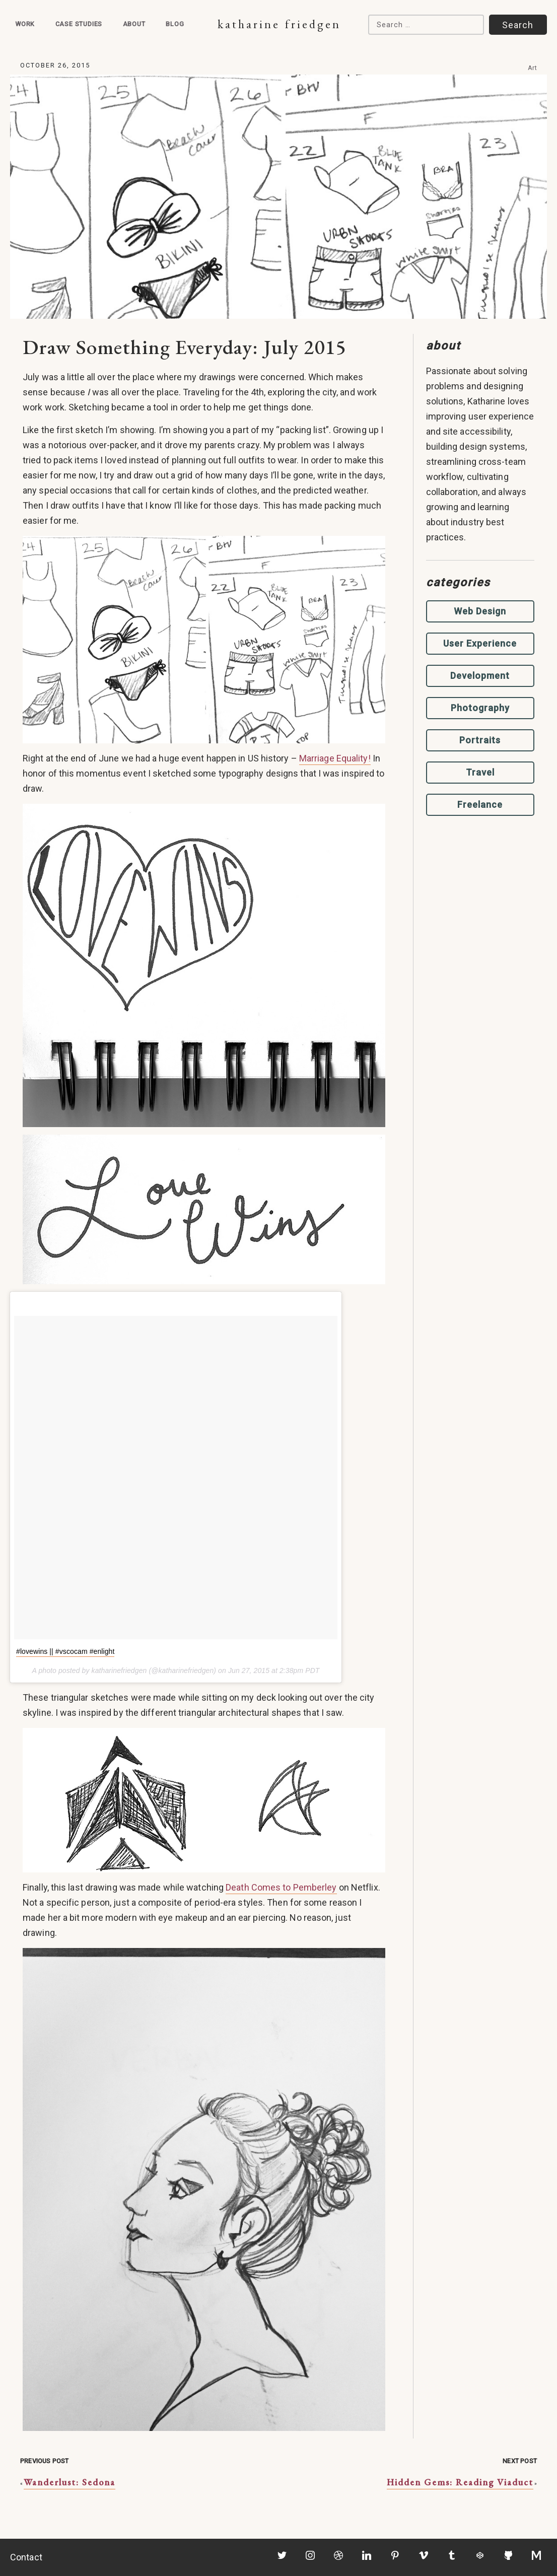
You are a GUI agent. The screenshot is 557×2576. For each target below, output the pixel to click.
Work (25, 24)
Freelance (480, 804)
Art (532, 68)
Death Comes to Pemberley (281, 1887)
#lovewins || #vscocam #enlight (65, 1651)
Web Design (480, 611)
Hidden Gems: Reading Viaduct (460, 2482)
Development (480, 675)
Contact (26, 2557)
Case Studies (79, 24)
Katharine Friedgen (279, 24)
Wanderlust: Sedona (69, 2482)
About (134, 24)
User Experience (480, 643)
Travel (480, 772)
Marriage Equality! (335, 758)
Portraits (480, 740)
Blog (175, 24)
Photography (480, 708)
